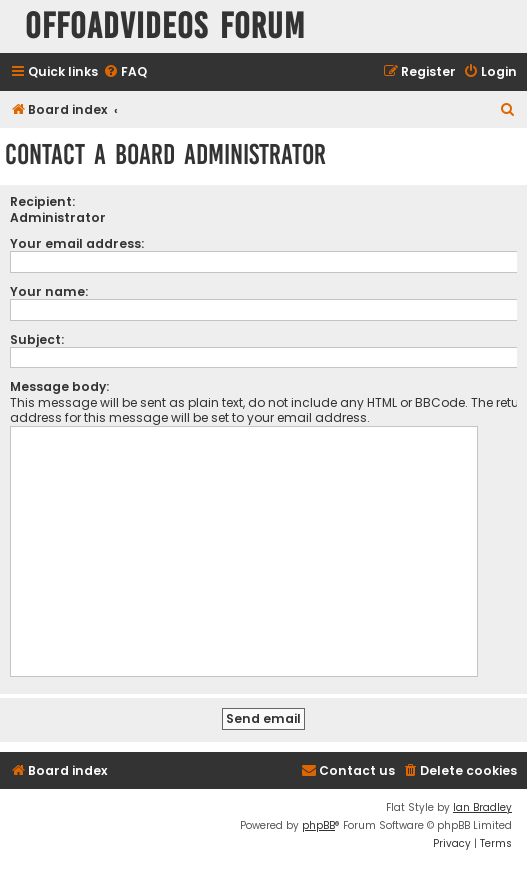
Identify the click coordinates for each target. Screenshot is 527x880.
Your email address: (77, 243)
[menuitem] (125, 72)
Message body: (59, 386)
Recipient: (42, 201)
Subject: (37, 339)
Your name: (49, 291)
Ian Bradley (482, 807)
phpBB (318, 825)
